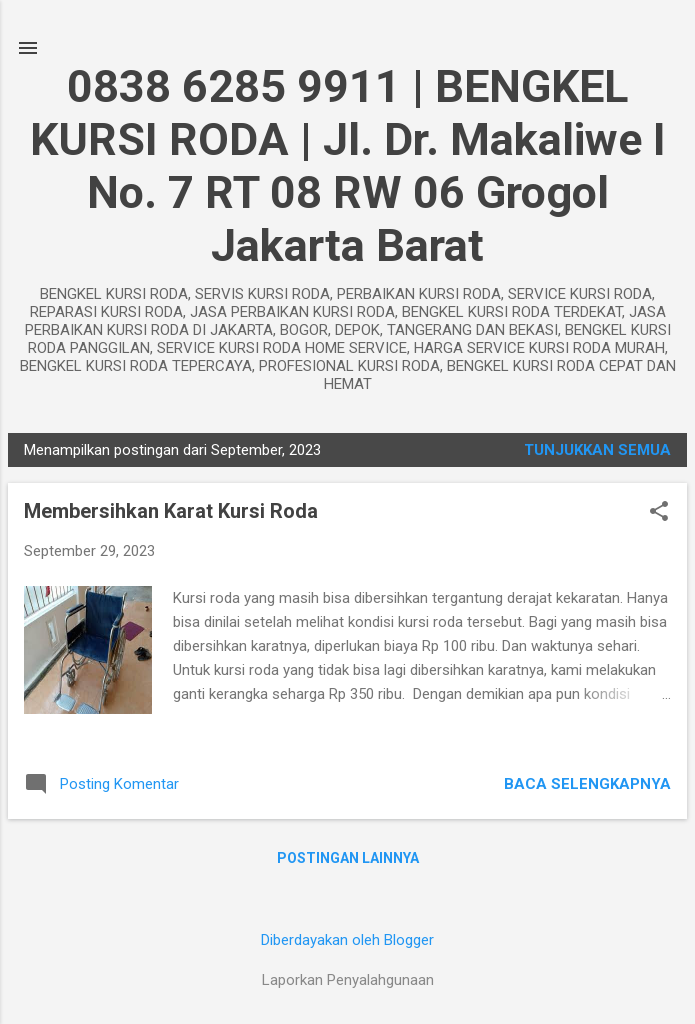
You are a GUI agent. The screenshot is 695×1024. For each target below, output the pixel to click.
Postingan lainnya (348, 858)
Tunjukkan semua (597, 450)
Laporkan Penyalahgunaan (348, 980)
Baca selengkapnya (587, 784)
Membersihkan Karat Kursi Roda (171, 511)
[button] (659, 513)
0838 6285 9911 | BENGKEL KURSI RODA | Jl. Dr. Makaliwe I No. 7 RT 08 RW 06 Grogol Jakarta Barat (348, 166)
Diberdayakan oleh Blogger (347, 940)
